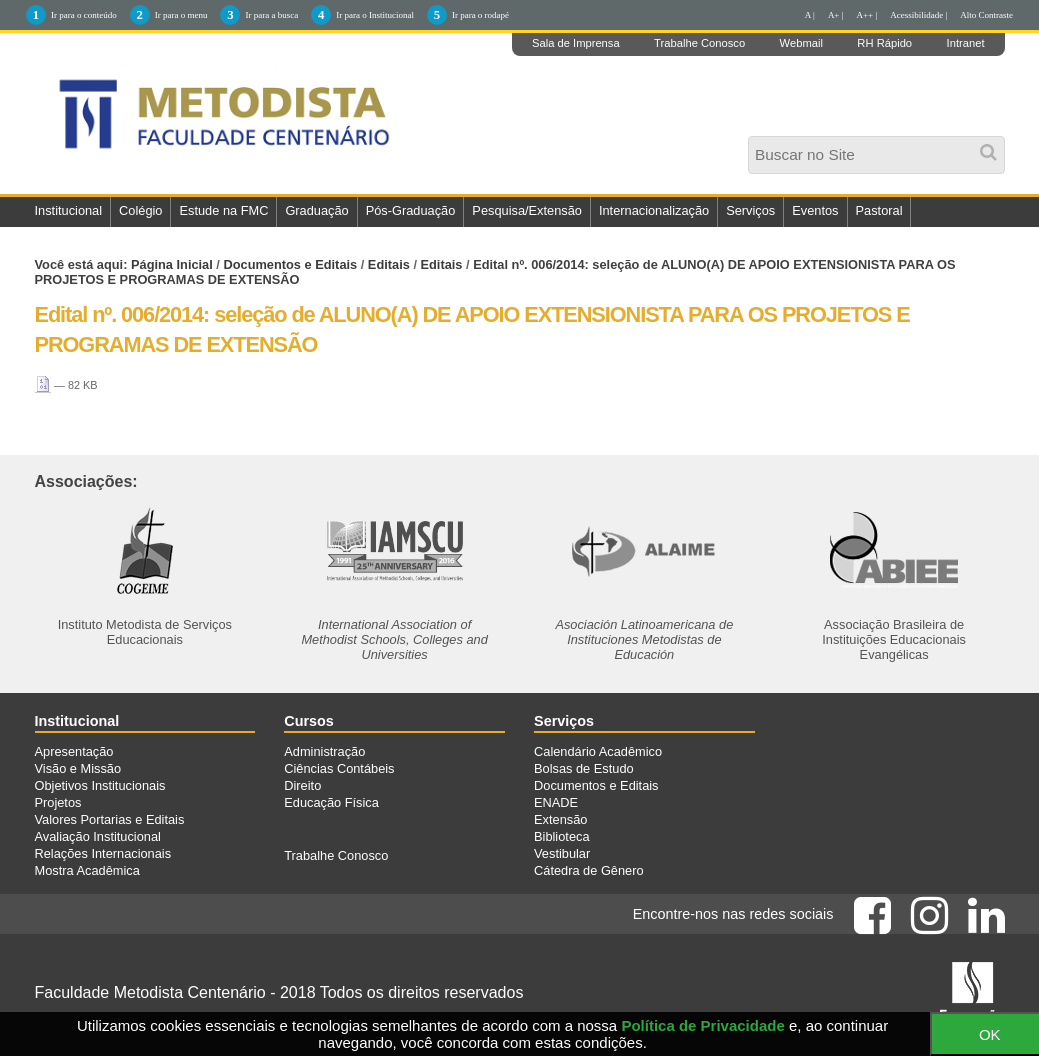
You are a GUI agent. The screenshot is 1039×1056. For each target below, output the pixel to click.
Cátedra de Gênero (589, 870)
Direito (302, 785)
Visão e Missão (78, 768)
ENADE (556, 802)
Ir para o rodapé (480, 15)
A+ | (836, 15)
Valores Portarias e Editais (110, 819)
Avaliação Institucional (98, 836)
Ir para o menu (181, 15)
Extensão (560, 819)
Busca (754, 142)
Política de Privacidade (702, 1025)
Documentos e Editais (290, 264)
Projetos (58, 802)
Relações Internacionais (103, 853)
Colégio (140, 210)
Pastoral (879, 210)
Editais (389, 264)
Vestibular (562, 853)
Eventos (815, 210)
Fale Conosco (82, 240)
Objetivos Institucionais (100, 785)
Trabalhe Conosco (699, 43)
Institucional (69, 210)
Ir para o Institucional (375, 15)
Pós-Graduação (411, 210)
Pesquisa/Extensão (527, 210)
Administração (324, 751)
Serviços (750, 210)
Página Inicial (172, 264)
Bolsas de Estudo (584, 768)
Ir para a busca (271, 15)
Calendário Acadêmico (598, 751)
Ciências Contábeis (339, 768)
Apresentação (74, 751)
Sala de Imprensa (576, 43)
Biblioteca (562, 836)
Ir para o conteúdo (84, 15)
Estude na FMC (223, 210)
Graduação (316, 210)
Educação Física (331, 802)
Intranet (966, 43)
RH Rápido (884, 43)
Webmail (801, 43)
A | (810, 15)
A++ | (867, 15)
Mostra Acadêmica (87, 870)
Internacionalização (654, 210)
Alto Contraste (986, 15)
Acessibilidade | (918, 15)
